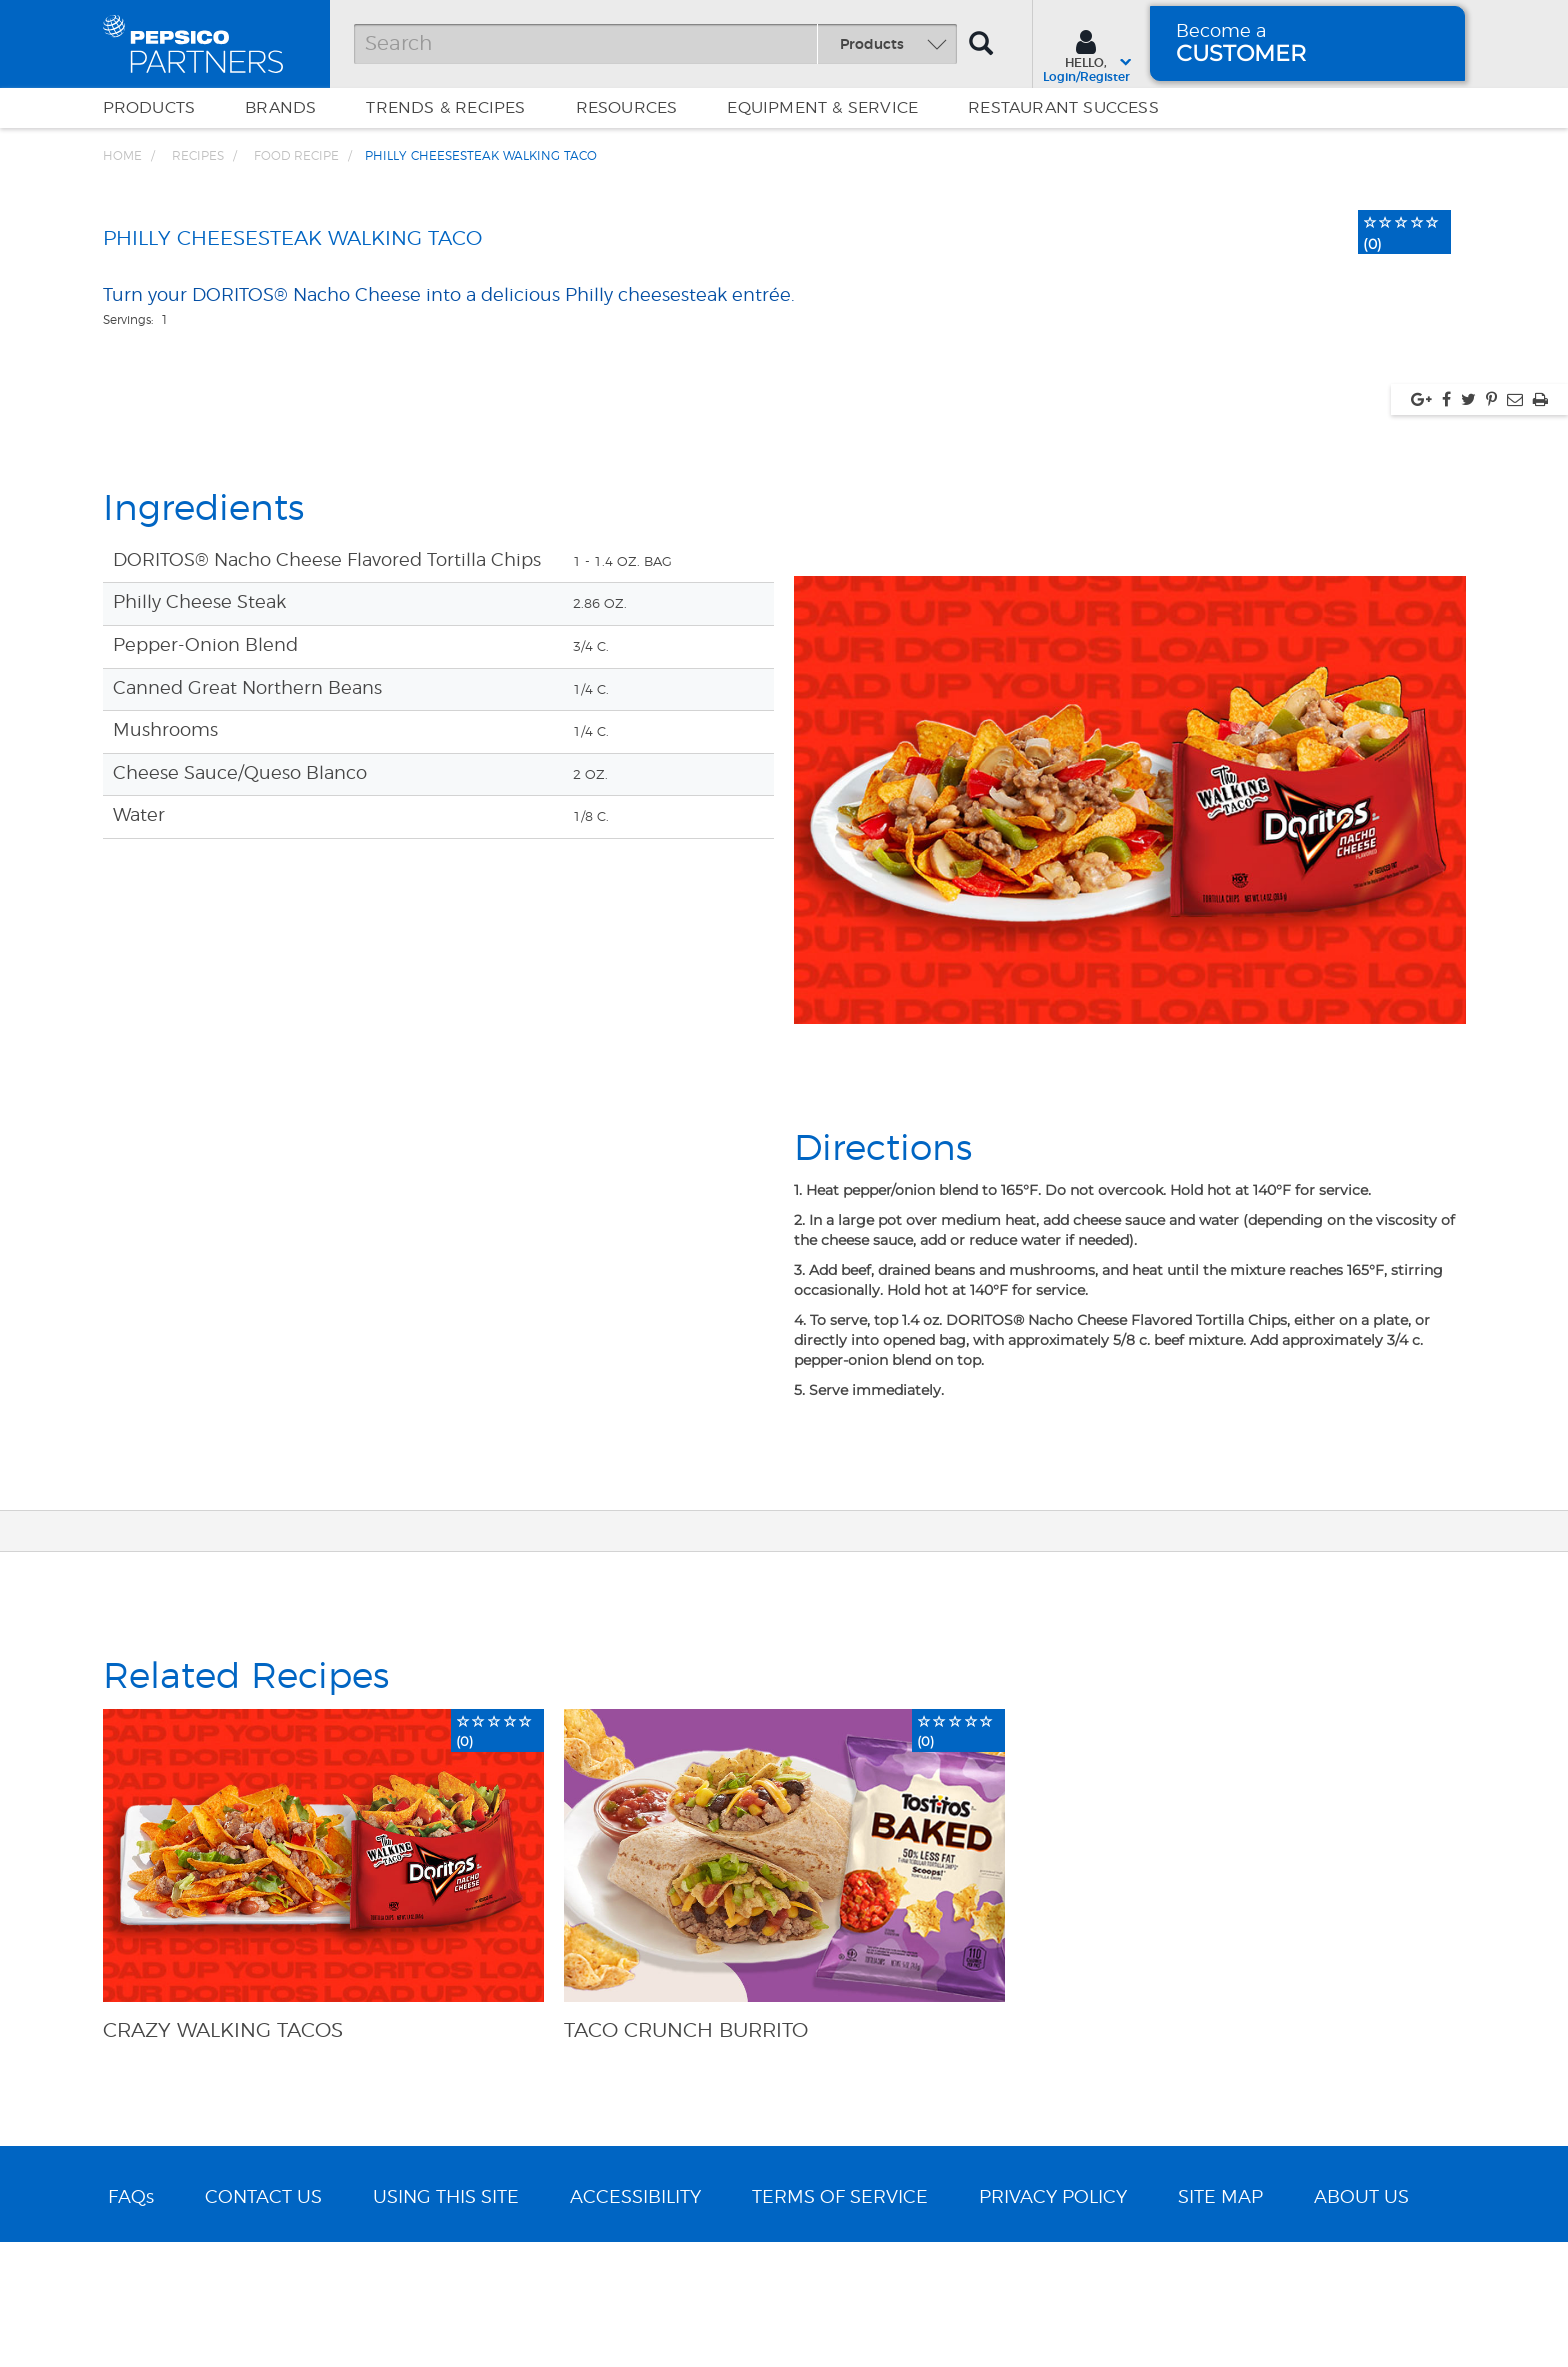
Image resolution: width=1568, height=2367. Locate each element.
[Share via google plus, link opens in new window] (1421, 798)
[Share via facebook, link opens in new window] (1446, 798)
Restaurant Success (1063, 108)
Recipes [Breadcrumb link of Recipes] (198, 156)
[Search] (655, 44)
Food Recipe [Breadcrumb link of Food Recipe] (296, 156)
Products (149, 108)
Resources (627, 108)
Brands (280, 108)
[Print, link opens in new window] (1540, 798)
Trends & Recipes (445, 108)
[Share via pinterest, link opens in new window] (1491, 798)
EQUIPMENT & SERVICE (822, 108)
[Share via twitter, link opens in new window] (1468, 798)
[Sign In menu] (1086, 54)
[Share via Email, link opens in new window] (1515, 798)
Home (122, 156)
